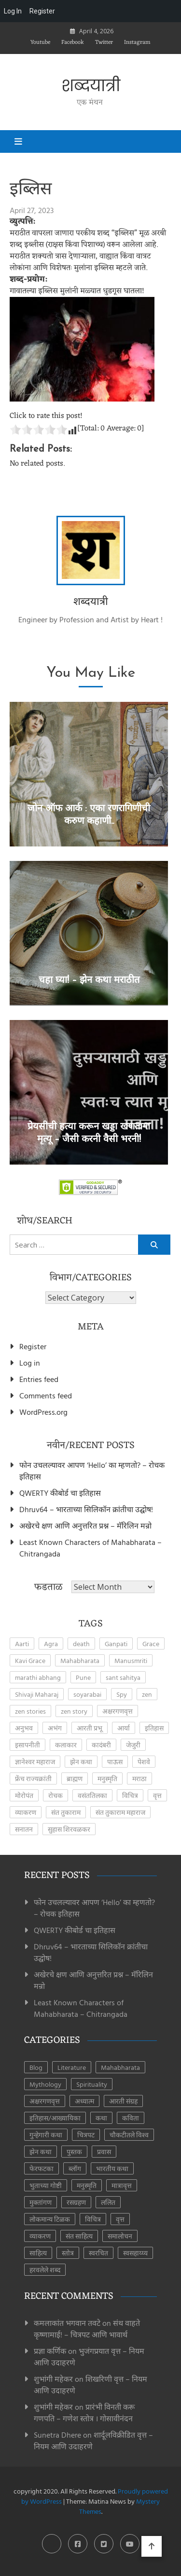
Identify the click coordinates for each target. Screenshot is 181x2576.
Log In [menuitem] (13, 11)
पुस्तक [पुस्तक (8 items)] (74, 2152)
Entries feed (38, 1379)
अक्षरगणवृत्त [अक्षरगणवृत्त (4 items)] (117, 1711)
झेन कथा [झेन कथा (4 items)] (81, 1762)
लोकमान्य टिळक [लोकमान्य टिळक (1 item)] (49, 2219)
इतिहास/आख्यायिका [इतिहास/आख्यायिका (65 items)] (55, 2118)
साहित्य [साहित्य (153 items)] (38, 2253)
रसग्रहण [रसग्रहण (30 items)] (76, 2202)
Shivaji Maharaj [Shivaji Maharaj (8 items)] (36, 1694)
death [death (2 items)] (81, 1643)
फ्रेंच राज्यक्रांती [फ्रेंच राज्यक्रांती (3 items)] (33, 1778)
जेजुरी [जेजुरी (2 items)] (133, 1745)
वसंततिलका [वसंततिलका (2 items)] (92, 1795)
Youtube (40, 42)
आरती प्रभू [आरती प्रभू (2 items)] (89, 1728)
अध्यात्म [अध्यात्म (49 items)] (84, 2101)
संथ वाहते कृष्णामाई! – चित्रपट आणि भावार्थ (87, 2328)
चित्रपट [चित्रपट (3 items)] (86, 2135)
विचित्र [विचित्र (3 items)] (130, 1795)
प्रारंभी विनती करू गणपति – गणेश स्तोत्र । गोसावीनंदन (84, 2412)
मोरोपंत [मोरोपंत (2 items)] (24, 1795)
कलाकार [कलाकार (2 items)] (66, 1745)
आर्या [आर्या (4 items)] (123, 1728)
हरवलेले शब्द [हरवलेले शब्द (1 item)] (44, 2270)
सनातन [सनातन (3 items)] (24, 1829)
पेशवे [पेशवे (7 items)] (144, 1762)
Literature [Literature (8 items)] (71, 2067)
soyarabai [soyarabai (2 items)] (87, 1694)
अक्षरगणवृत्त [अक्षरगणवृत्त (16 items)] (44, 2101)
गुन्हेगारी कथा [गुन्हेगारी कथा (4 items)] (45, 2135)
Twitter (104, 42)
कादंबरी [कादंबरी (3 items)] (101, 1745)
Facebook (72, 42)
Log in (29, 1362)
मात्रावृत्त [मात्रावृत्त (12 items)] (121, 2185)
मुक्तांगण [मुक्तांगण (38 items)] (40, 2202)
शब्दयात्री (90, 86)
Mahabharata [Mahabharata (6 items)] (120, 2067)
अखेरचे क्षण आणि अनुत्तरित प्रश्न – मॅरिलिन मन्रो (85, 1525)
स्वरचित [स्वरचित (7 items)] (98, 2253)
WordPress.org (43, 1412)
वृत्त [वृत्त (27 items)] (157, 1795)
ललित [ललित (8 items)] (108, 2202)
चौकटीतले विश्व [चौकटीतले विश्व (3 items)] (129, 2135)
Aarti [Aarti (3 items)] (22, 1643)
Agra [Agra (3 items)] (51, 1643)
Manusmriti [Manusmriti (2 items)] (130, 1660)
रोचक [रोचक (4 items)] (55, 1795)
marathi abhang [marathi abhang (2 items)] (38, 1677)
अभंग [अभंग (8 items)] (55, 1728)
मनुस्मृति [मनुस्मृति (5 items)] (107, 1778)
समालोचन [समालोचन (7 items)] (120, 2236)
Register (32, 1346)
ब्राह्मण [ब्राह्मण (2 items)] (75, 1778)
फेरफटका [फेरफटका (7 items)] (41, 2168)
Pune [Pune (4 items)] (83, 1677)
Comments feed (45, 1395)
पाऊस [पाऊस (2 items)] (115, 1762)
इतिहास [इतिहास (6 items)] (154, 1728)
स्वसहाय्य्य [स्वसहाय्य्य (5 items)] (135, 2253)
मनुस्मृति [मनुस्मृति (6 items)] (87, 2185)
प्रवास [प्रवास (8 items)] (104, 2152)
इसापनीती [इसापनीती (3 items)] (27, 1745)
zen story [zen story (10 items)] (74, 1711)
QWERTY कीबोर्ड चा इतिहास (60, 1493)
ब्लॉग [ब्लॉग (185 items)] (75, 2168)
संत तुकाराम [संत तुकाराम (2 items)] (66, 1812)
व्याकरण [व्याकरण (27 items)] (25, 1812)
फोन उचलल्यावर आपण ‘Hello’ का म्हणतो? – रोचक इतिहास (92, 1470)
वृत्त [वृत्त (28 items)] (120, 2219)
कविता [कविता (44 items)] (130, 2118)
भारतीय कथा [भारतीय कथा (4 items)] (112, 2168)
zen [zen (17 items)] (147, 1694)
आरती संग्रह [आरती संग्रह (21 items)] (123, 2101)
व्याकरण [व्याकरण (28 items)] (40, 2236)
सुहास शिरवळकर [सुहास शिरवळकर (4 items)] (69, 1829)
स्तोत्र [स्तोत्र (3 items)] (68, 2253)
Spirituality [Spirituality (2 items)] (91, 2084)
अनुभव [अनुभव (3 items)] (24, 1728)
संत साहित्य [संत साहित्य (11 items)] (79, 2236)
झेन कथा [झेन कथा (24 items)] (40, 2152)
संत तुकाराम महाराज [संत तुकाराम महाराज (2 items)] (120, 1812)
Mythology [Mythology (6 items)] (45, 2084)
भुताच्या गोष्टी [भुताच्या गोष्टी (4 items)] (45, 2185)
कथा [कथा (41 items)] (101, 2118)
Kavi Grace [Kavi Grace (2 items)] (30, 1660)
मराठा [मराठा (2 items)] (139, 1778)
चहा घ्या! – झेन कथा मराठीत (89, 980)
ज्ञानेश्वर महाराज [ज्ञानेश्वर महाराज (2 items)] (35, 1762)
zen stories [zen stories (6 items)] (30, 1711)
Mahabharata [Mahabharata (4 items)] (79, 1660)
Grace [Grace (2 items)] (150, 1643)
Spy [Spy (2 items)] (121, 1694)
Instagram (137, 42)
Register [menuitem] (42, 11)
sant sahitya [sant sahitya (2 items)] (123, 1677)
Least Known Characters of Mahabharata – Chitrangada (90, 1547)
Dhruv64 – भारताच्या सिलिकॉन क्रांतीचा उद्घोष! (86, 1509)
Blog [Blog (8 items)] (35, 2067)
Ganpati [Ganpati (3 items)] (116, 1643)
